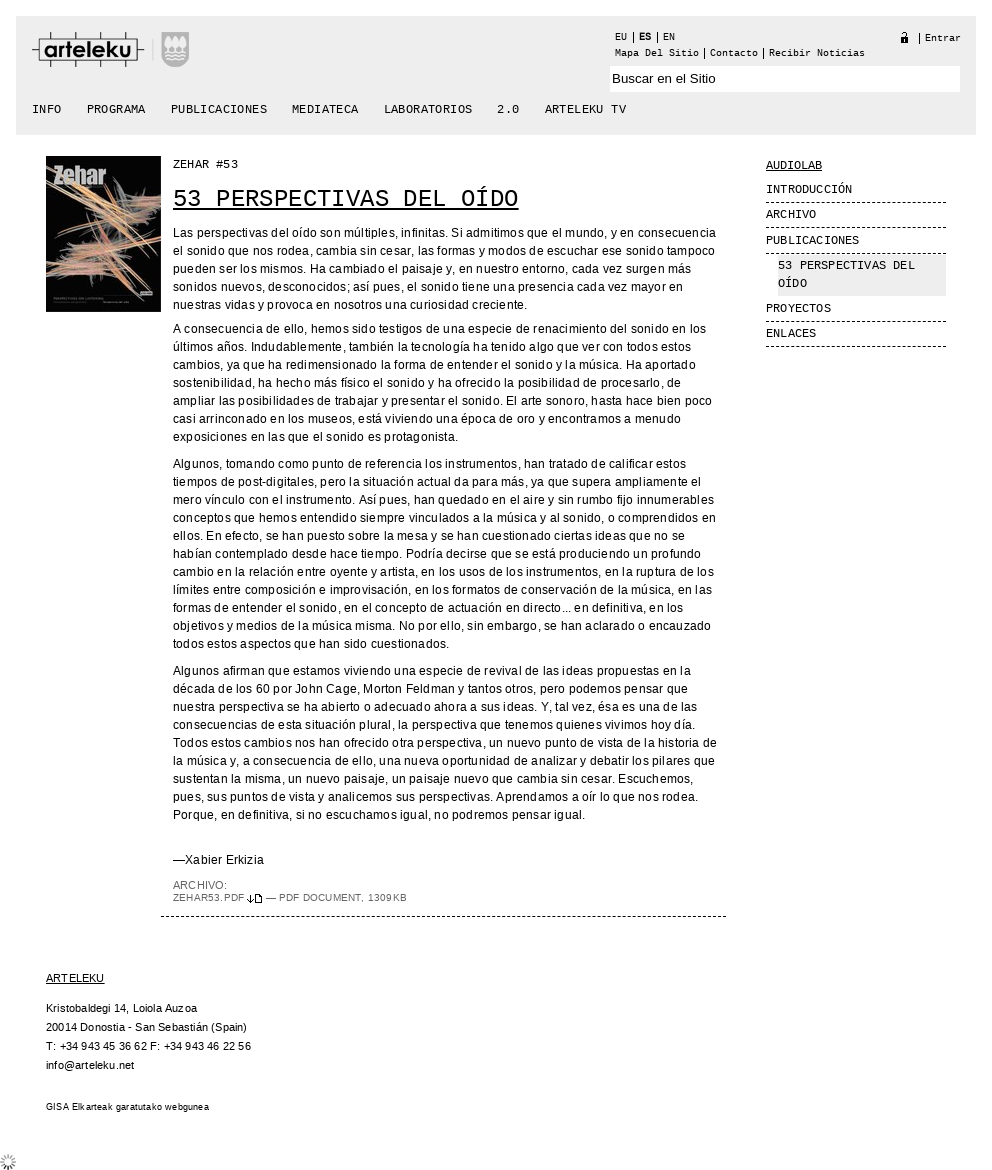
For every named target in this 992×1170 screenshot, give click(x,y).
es (645, 37)
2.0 (508, 110)
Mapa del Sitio (657, 53)
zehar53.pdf (219, 898)
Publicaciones (219, 110)
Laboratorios (428, 110)
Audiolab (794, 166)
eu (621, 37)
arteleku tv (585, 110)
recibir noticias (817, 53)
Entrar (943, 38)
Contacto (734, 53)
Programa (116, 110)
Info (47, 110)
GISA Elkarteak (79, 1107)
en (669, 37)
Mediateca (325, 110)
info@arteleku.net (90, 1065)
